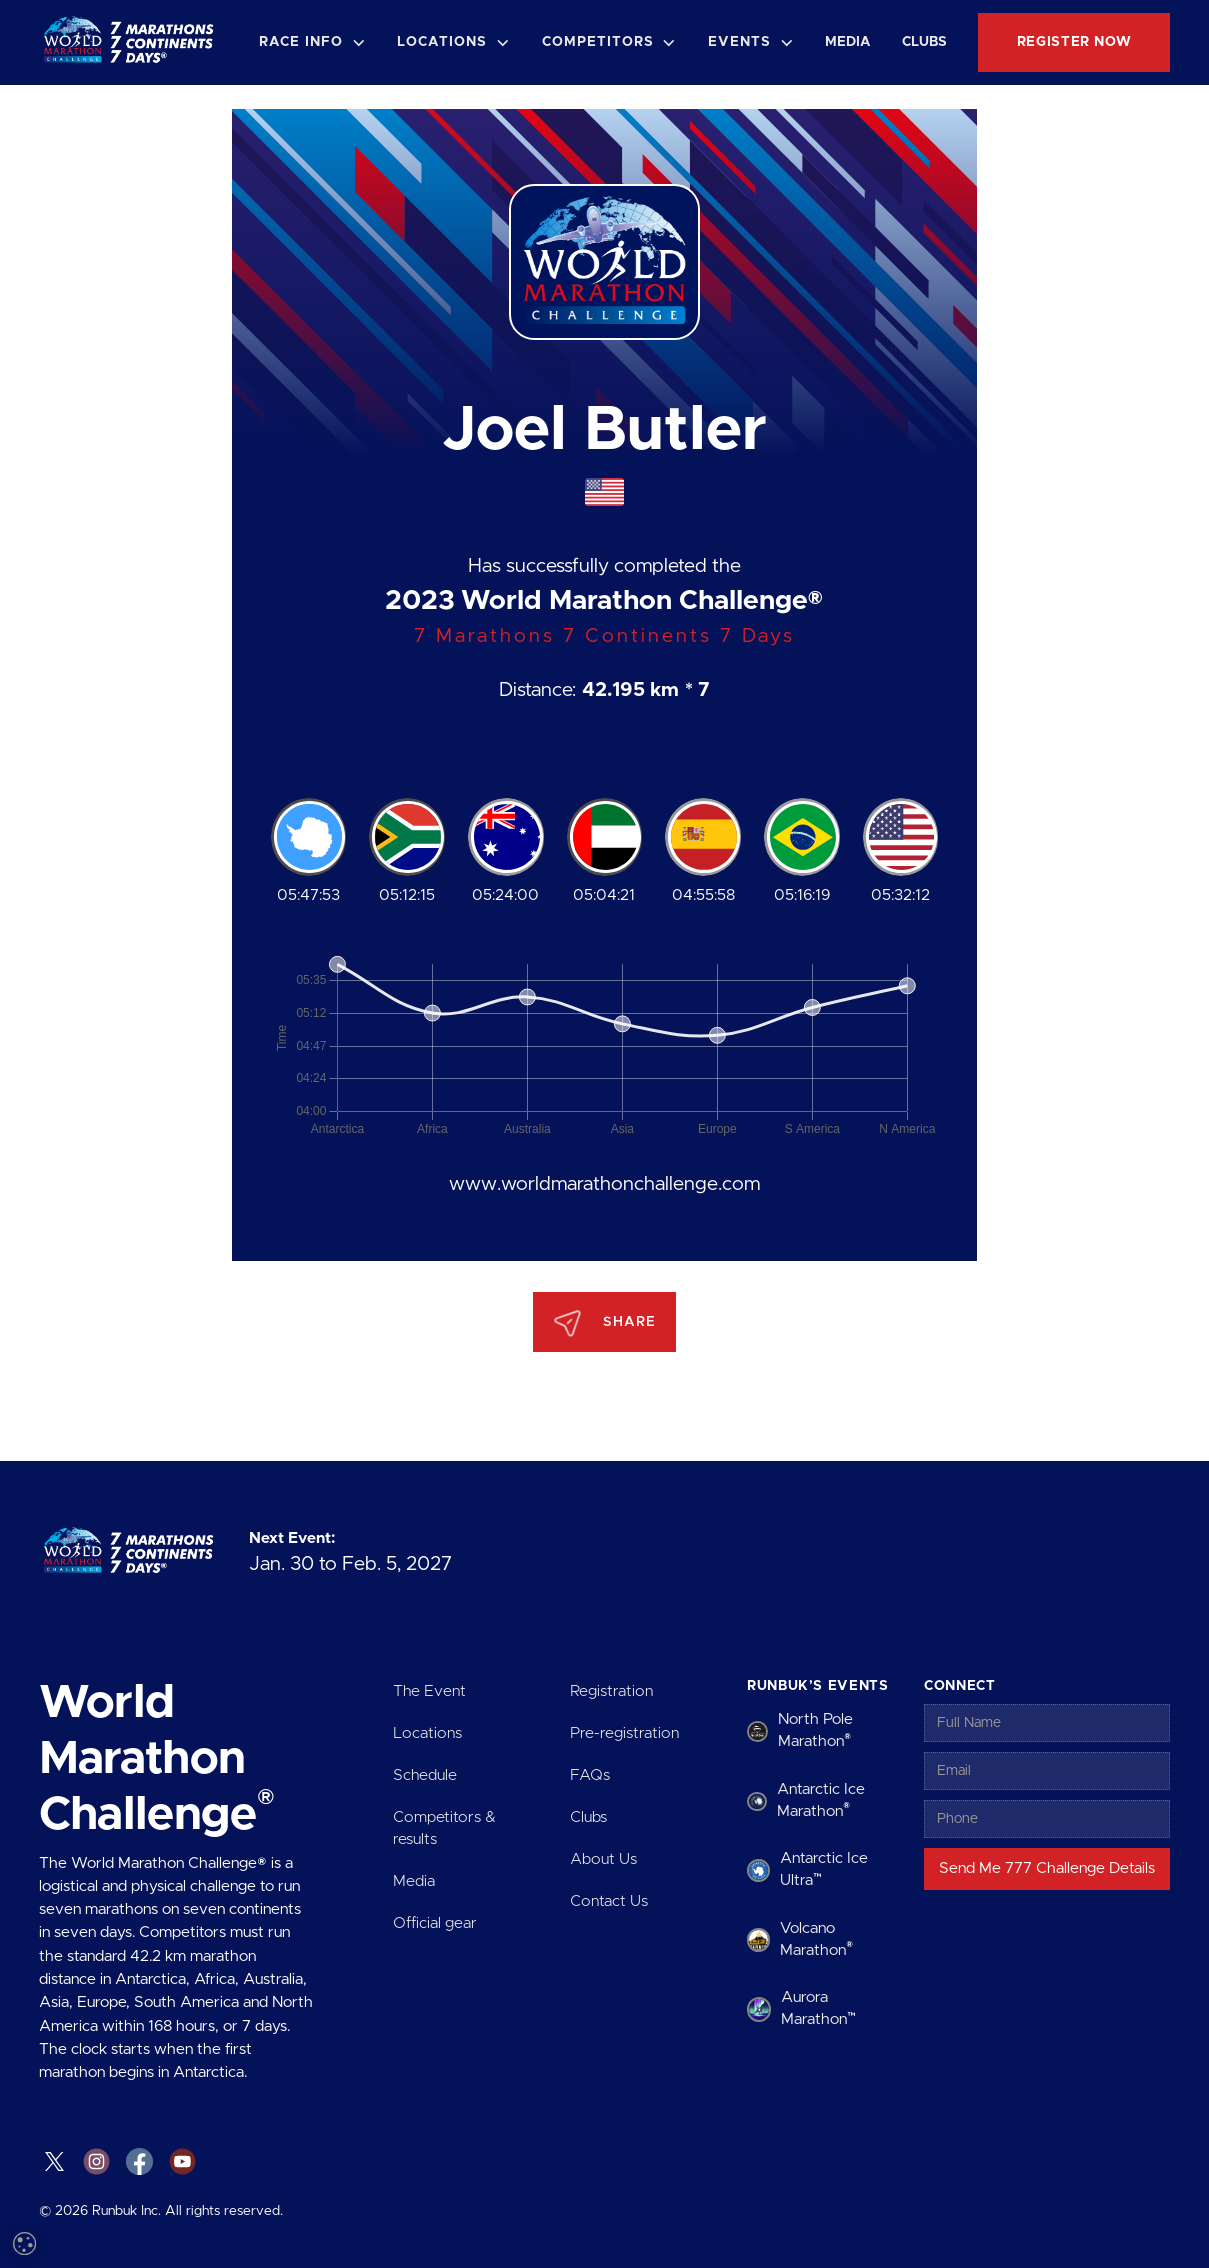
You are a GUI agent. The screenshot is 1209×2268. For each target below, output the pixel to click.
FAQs (590, 1775)
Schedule (425, 1775)
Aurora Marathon (818, 2008)
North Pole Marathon (815, 1730)
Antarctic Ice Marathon (821, 1800)
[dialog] (170, 2064)
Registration (611, 1691)
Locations (427, 1733)
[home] (132, 42)
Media (848, 42)
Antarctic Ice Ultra (824, 1869)
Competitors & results (444, 1828)
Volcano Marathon (816, 1939)
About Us (603, 1859)
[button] (312, 42)
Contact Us (609, 1901)
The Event (429, 1691)
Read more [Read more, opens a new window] (180, 2007)
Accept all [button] (101, 2175)
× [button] (297, 1901)
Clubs (924, 42)
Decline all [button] (236, 2175)
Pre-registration (624, 1733)
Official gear (435, 1923)
